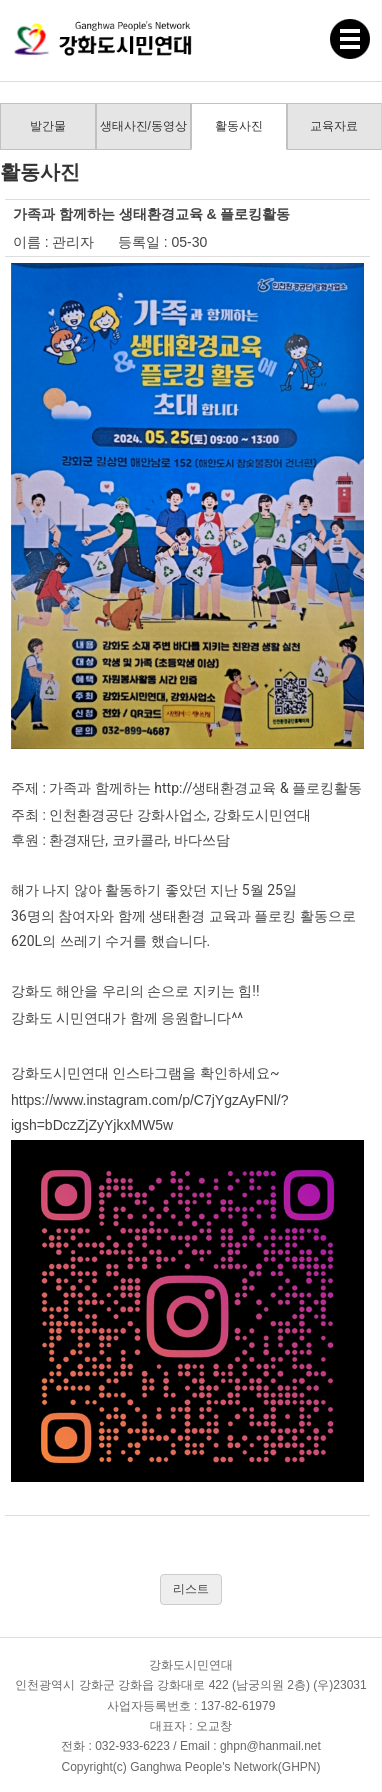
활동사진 (239, 126)
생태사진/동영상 (143, 126)
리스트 (191, 1589)
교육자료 (334, 126)
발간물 (48, 126)
